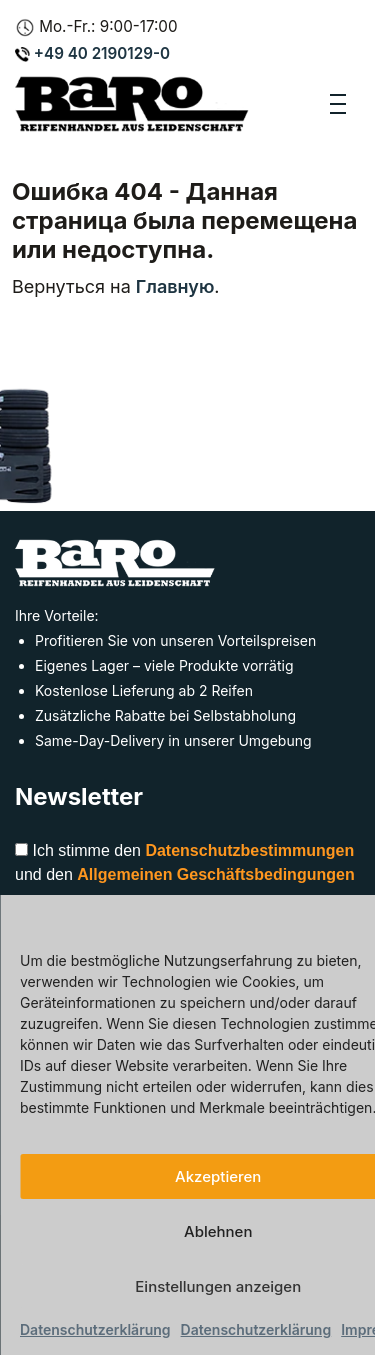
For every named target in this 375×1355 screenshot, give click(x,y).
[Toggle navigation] (338, 104)
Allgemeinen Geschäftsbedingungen (215, 874)
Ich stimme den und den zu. (185, 874)
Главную (175, 286)
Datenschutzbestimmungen (249, 850)
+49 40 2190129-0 (92, 53)
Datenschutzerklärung (95, 1329)
